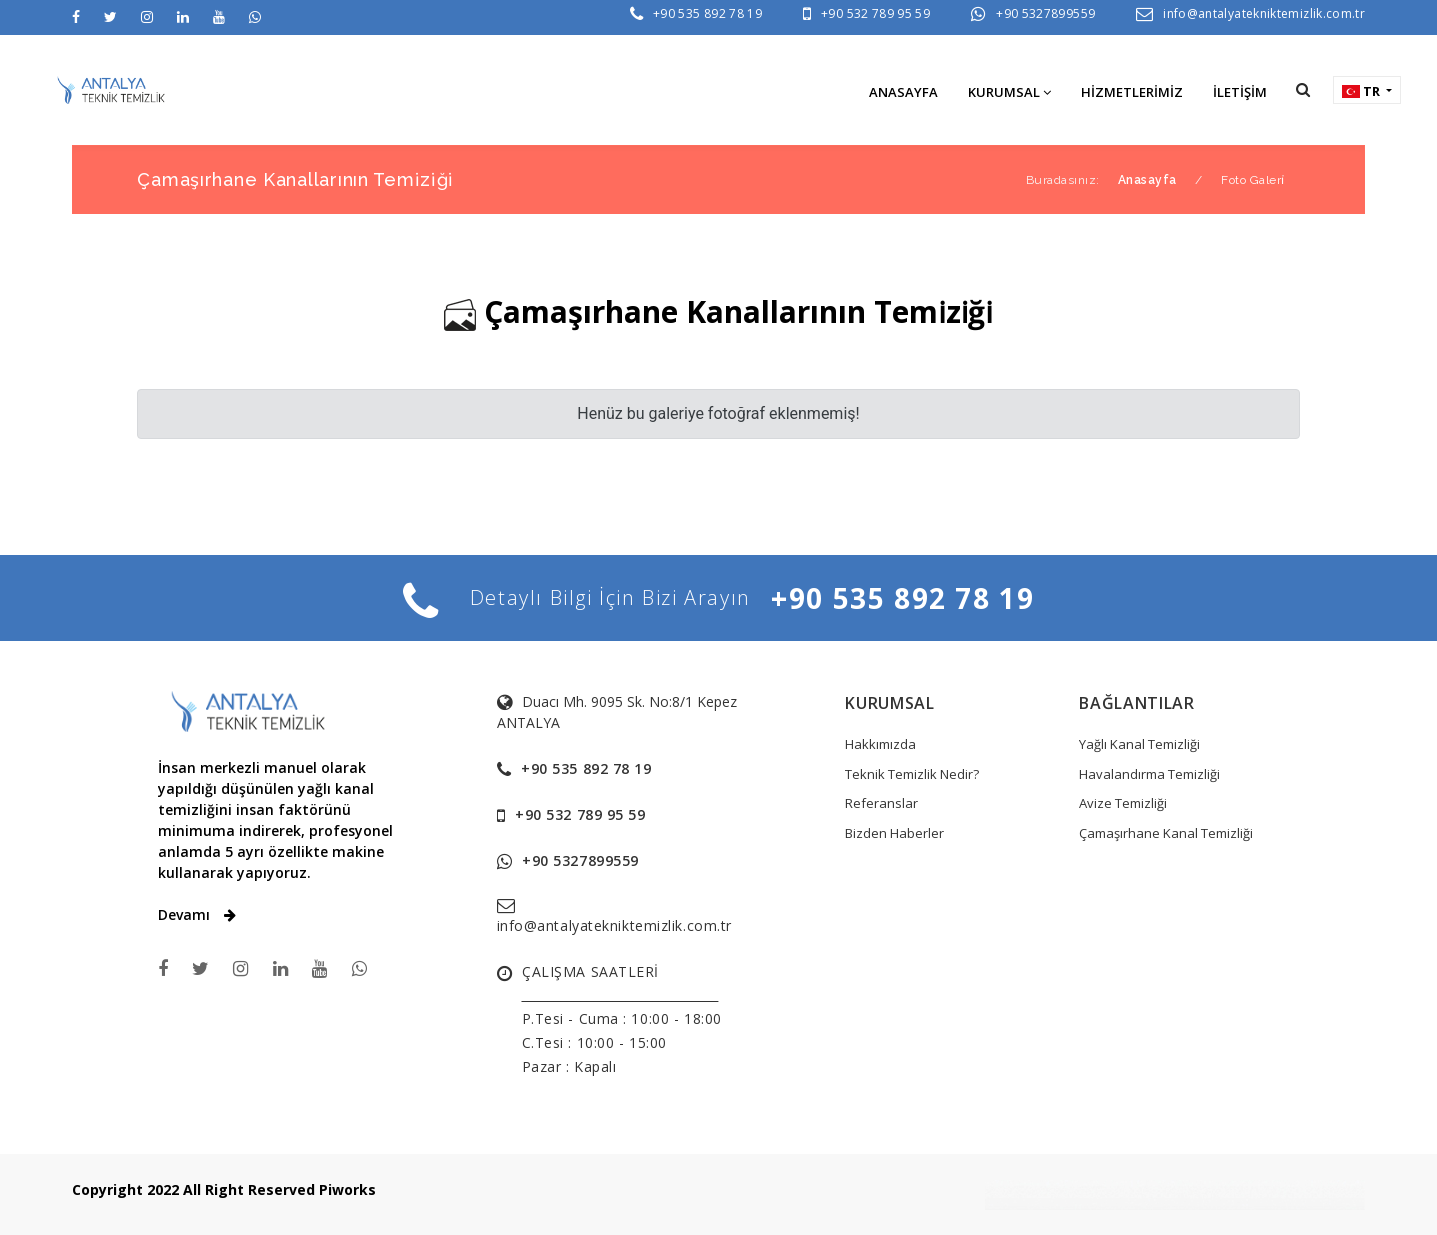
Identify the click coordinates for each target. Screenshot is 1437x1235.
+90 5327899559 (1045, 13)
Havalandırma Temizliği (1149, 774)
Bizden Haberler (894, 833)
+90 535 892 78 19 (707, 13)
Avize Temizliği (1123, 803)
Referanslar (881, 803)
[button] (1303, 89)
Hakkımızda (880, 744)
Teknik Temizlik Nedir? (912, 774)
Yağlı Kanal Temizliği (1139, 744)
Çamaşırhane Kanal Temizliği (1166, 833)
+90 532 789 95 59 (875, 13)
